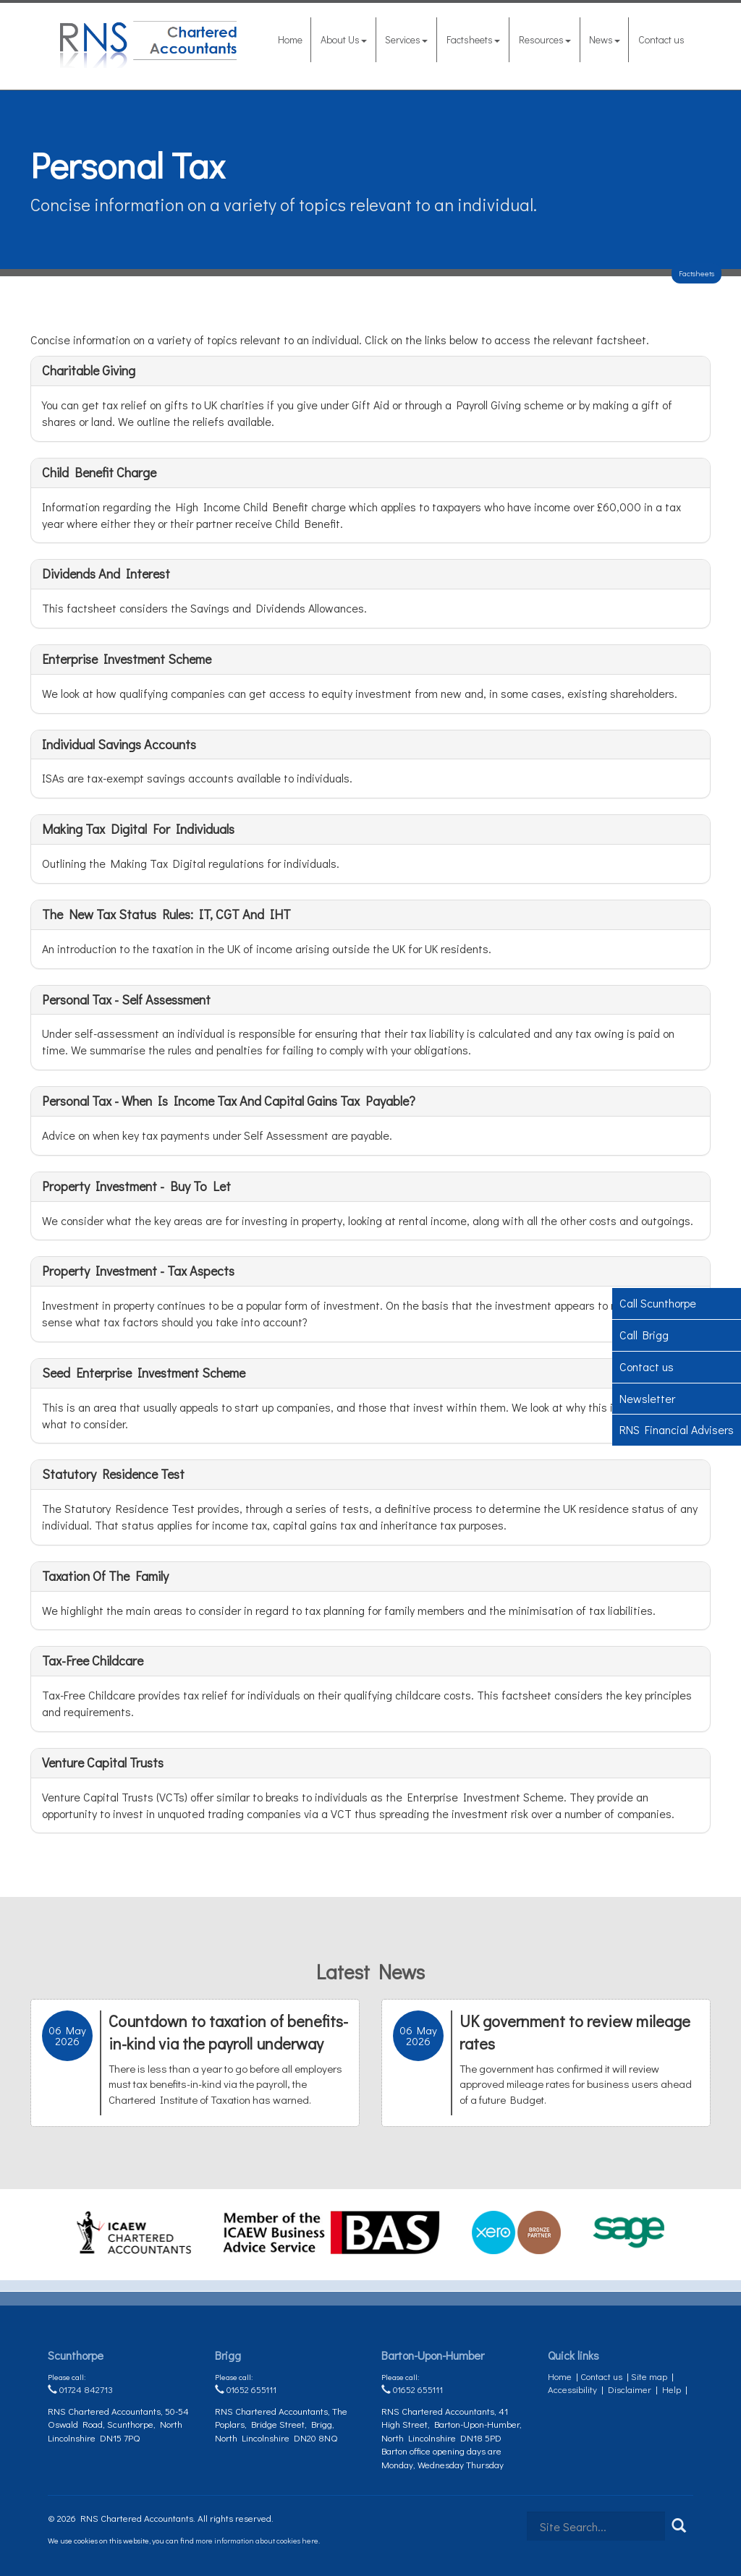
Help (671, 2389)
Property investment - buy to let (136, 1186)
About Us (344, 39)
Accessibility (572, 2389)
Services (406, 39)
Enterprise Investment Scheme (126, 659)
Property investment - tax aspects (138, 1270)
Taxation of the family (105, 1576)
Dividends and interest (106, 573)
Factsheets (473, 39)
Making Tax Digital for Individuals (138, 828)
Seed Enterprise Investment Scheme (143, 1372)
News (604, 39)
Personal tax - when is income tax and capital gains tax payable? (228, 1100)
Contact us (661, 39)
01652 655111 (245, 2389)
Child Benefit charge (99, 472)
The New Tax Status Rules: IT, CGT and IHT (166, 914)
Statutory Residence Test (113, 1474)
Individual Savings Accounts (119, 744)
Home (290, 39)
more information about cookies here (256, 2540)
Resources (545, 39)
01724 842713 (80, 2389)
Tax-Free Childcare (92, 1660)
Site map (649, 2376)
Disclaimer (629, 2389)
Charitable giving (88, 370)
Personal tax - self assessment (126, 999)
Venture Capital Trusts (103, 1762)
